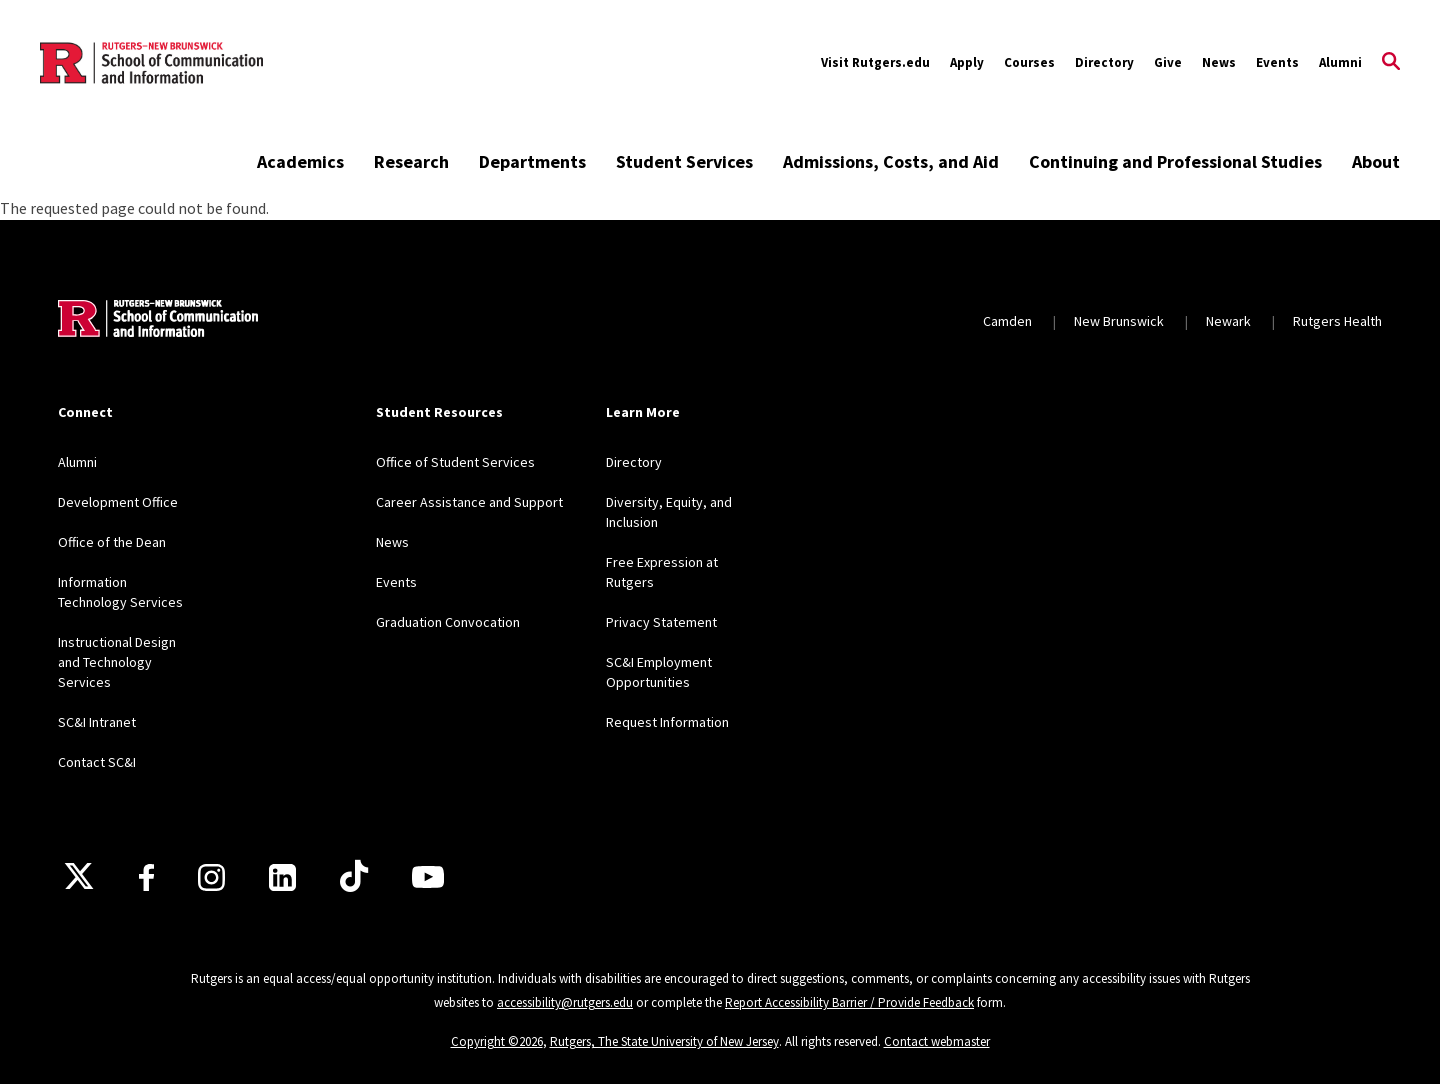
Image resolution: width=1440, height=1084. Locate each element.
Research (411, 161)
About (1376, 161)
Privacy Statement (661, 622)
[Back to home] (158, 321)
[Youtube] (428, 877)
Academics (300, 161)
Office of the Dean (112, 542)
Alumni (1340, 62)
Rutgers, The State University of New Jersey (664, 1041)
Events (1277, 62)
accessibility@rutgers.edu (565, 1002)
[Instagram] (211, 877)
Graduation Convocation (448, 622)
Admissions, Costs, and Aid (891, 161)
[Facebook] (146, 877)
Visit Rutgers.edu (875, 62)
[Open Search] (1391, 63)
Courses (1029, 62)
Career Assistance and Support (469, 502)
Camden (1007, 321)
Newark (1228, 321)
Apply (967, 62)
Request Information (667, 722)
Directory (1104, 62)
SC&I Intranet (97, 722)
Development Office (118, 502)
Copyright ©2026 (497, 1041)
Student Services (684, 161)
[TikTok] (354, 877)
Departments (532, 161)
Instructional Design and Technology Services (117, 662)
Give (1168, 62)
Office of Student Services (455, 462)
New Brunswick (1119, 321)
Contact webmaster (937, 1041)
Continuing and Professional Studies (1175, 161)
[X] (79, 877)
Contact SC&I (97, 762)
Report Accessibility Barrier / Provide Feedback (849, 1002)
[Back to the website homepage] (151, 63)
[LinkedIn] (282, 877)
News (1219, 62)
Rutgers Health (1337, 321)
